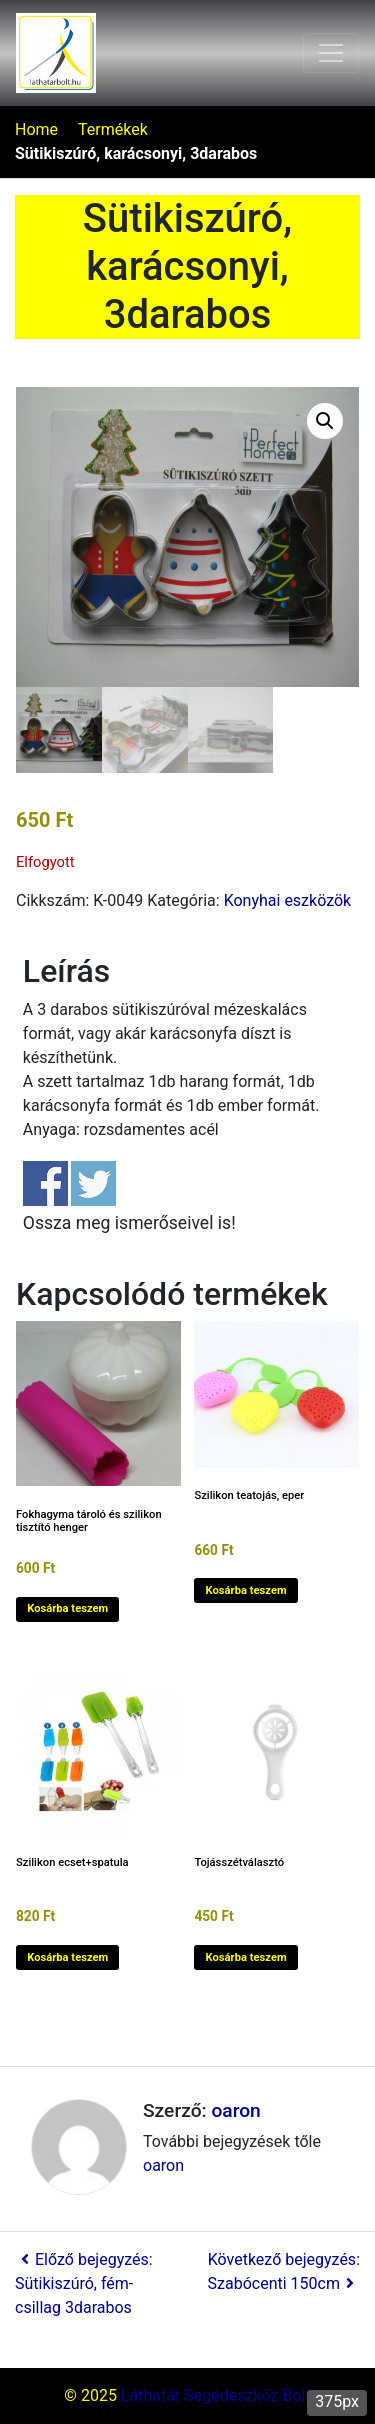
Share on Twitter (93, 1183)
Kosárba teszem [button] (67, 1608)
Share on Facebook (45, 1183)
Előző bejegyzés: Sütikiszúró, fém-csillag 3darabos (84, 2283)
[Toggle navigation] (331, 53)
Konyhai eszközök (288, 900)
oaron (235, 2110)
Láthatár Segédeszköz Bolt (216, 2395)
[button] (325, 421)
